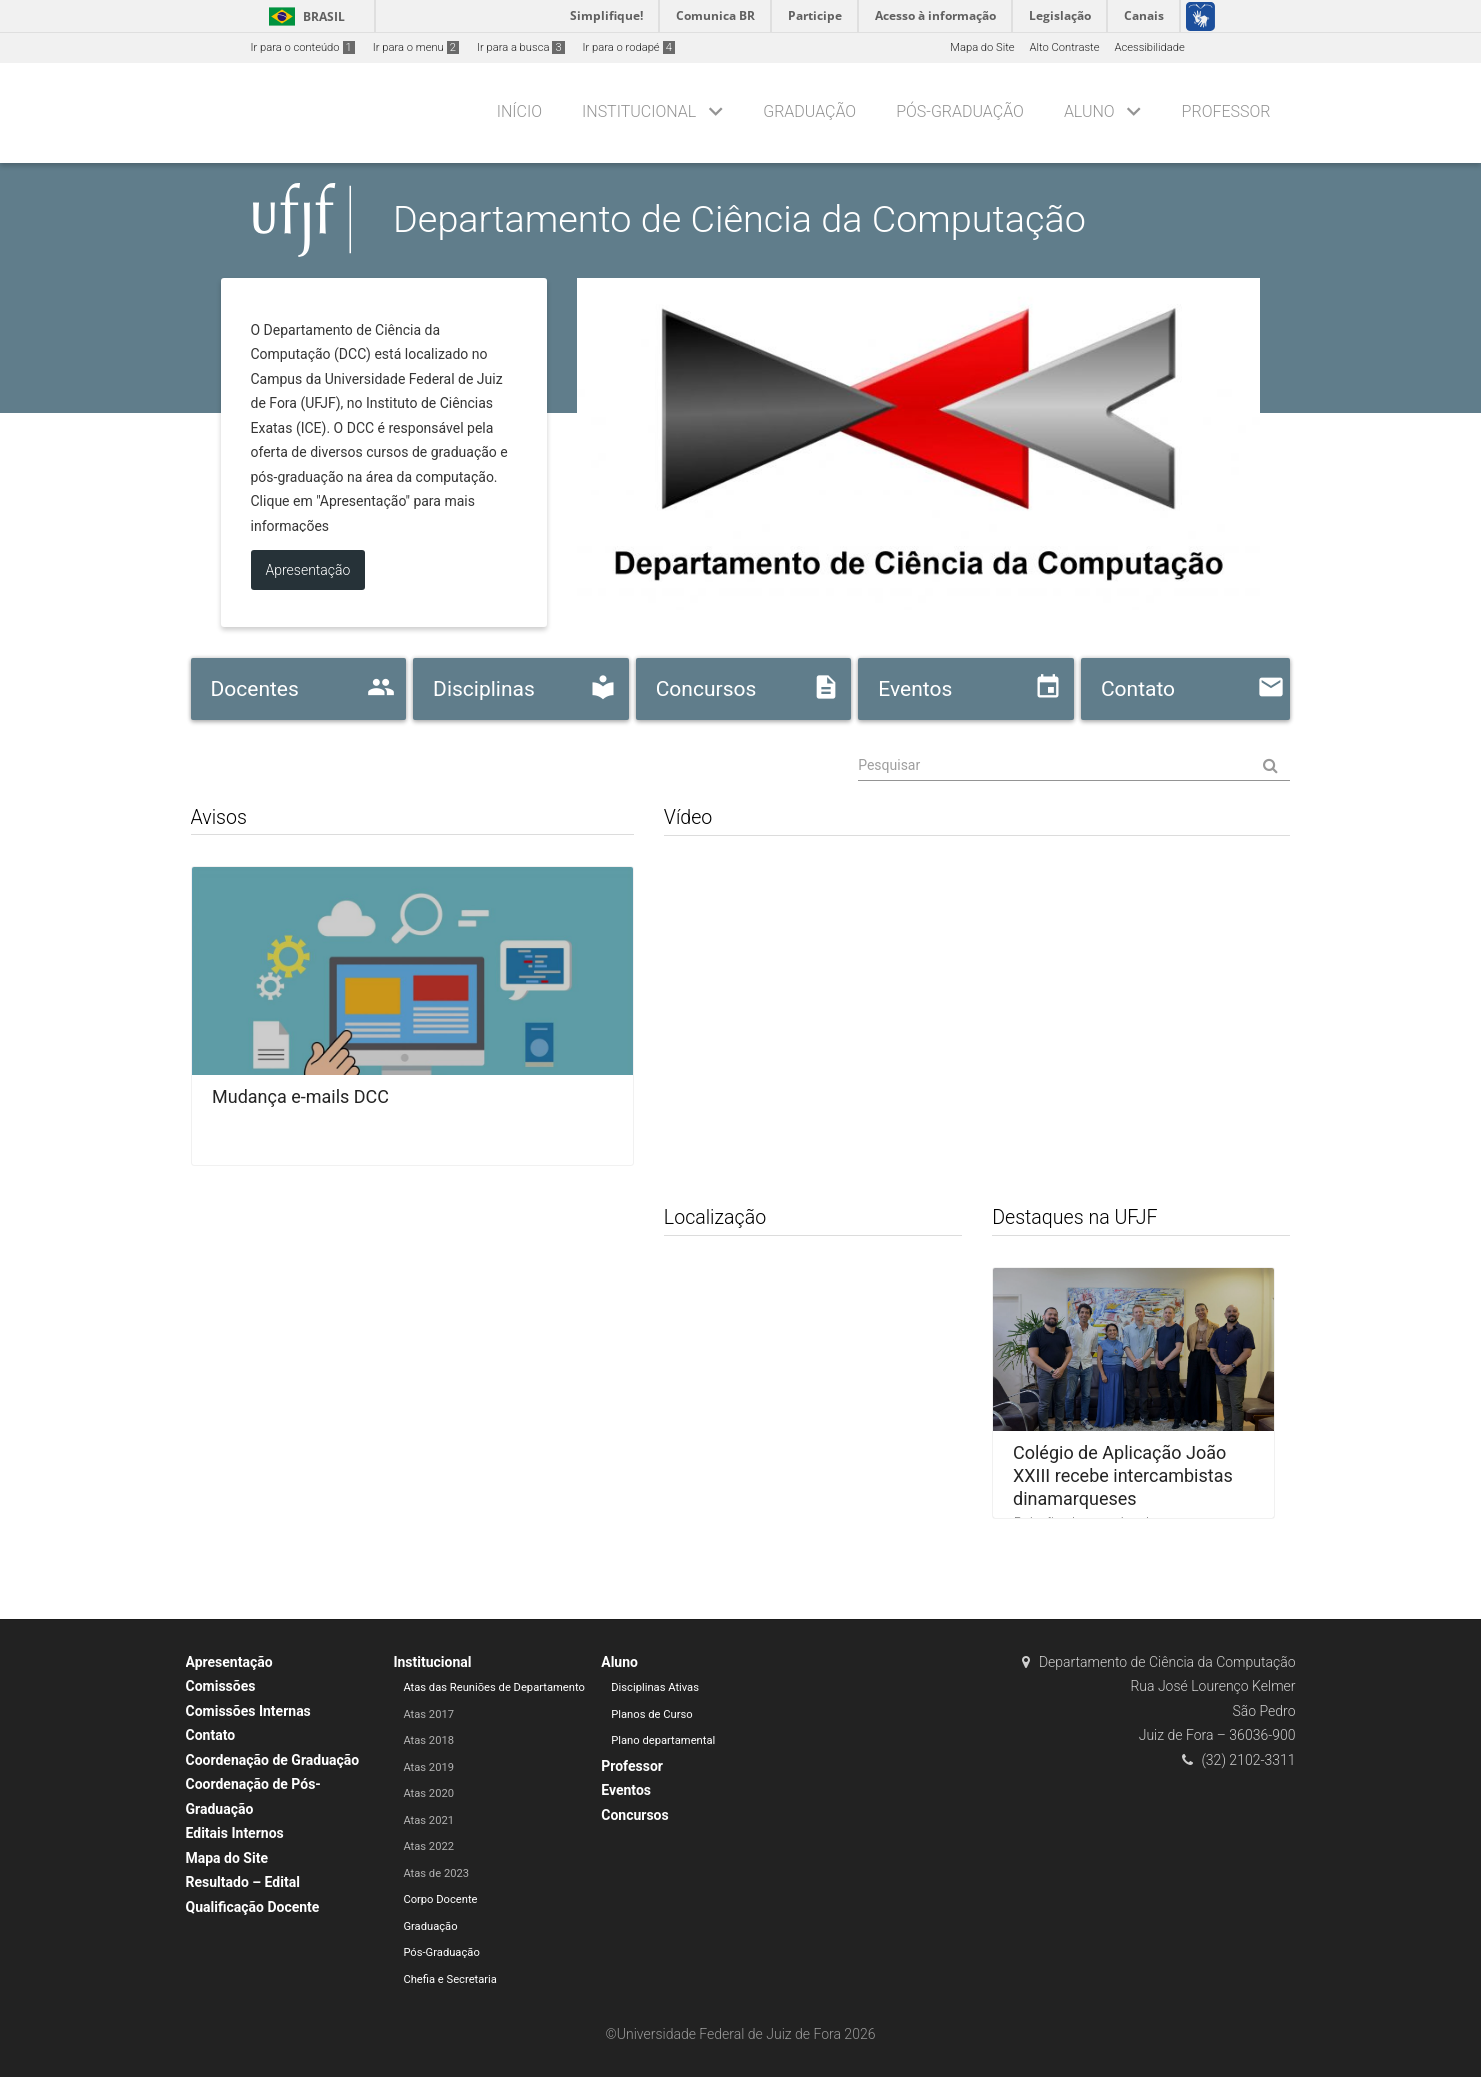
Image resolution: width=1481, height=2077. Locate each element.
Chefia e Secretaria (450, 1979)
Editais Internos (235, 1833)
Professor (1226, 111)
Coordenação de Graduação (273, 1760)
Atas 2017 (428, 1714)
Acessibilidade (1149, 47)
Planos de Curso (651, 1714)
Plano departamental (663, 1740)
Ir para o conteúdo (303, 47)
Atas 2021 (428, 1820)
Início (519, 111)
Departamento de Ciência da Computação (739, 219)
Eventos (626, 1790)
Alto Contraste (1065, 47)
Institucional (639, 111)
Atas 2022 (428, 1846)
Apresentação (229, 1662)
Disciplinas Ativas (655, 1687)
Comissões (221, 1686)
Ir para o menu (416, 47)
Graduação (809, 111)
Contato (211, 1735)
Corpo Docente (440, 1899)
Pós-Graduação (960, 111)
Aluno (1089, 111)
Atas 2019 (428, 1767)
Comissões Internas (248, 1711)
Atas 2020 (428, 1793)
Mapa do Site (982, 47)
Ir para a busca (521, 47)
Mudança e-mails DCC (300, 1096)
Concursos (634, 1815)
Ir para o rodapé (629, 47)
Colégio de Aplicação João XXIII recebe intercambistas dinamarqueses (1123, 1475)
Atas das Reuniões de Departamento (494, 1687)
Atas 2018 (428, 1740)
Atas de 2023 (436, 1873)
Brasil (303, 16)
